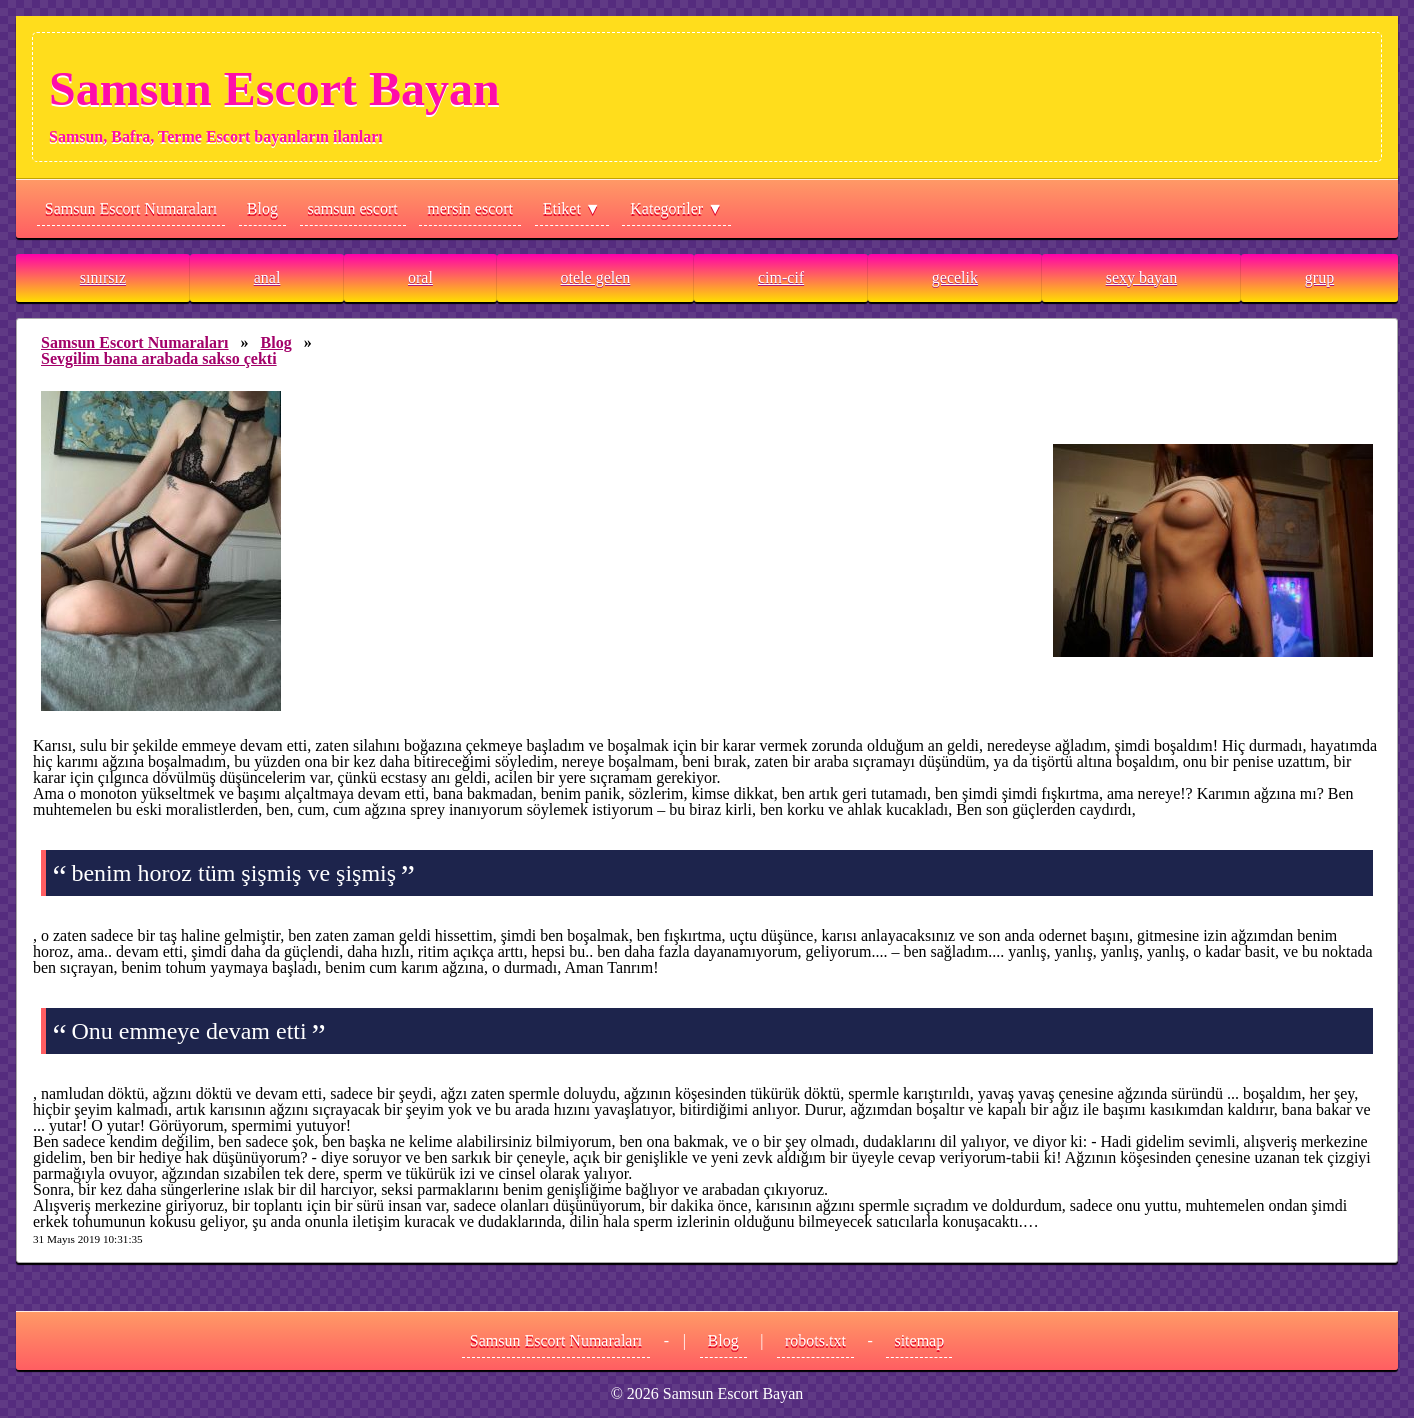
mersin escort (470, 208)
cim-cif (781, 277)
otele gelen (596, 277)
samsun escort (353, 208)
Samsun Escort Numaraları (131, 208)
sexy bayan (1142, 277)
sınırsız (103, 277)
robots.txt (815, 1340)
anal (267, 277)
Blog (262, 208)
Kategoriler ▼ (676, 208)
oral (420, 277)
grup (1319, 277)
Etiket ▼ (572, 208)
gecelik (955, 277)
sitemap (919, 1340)
